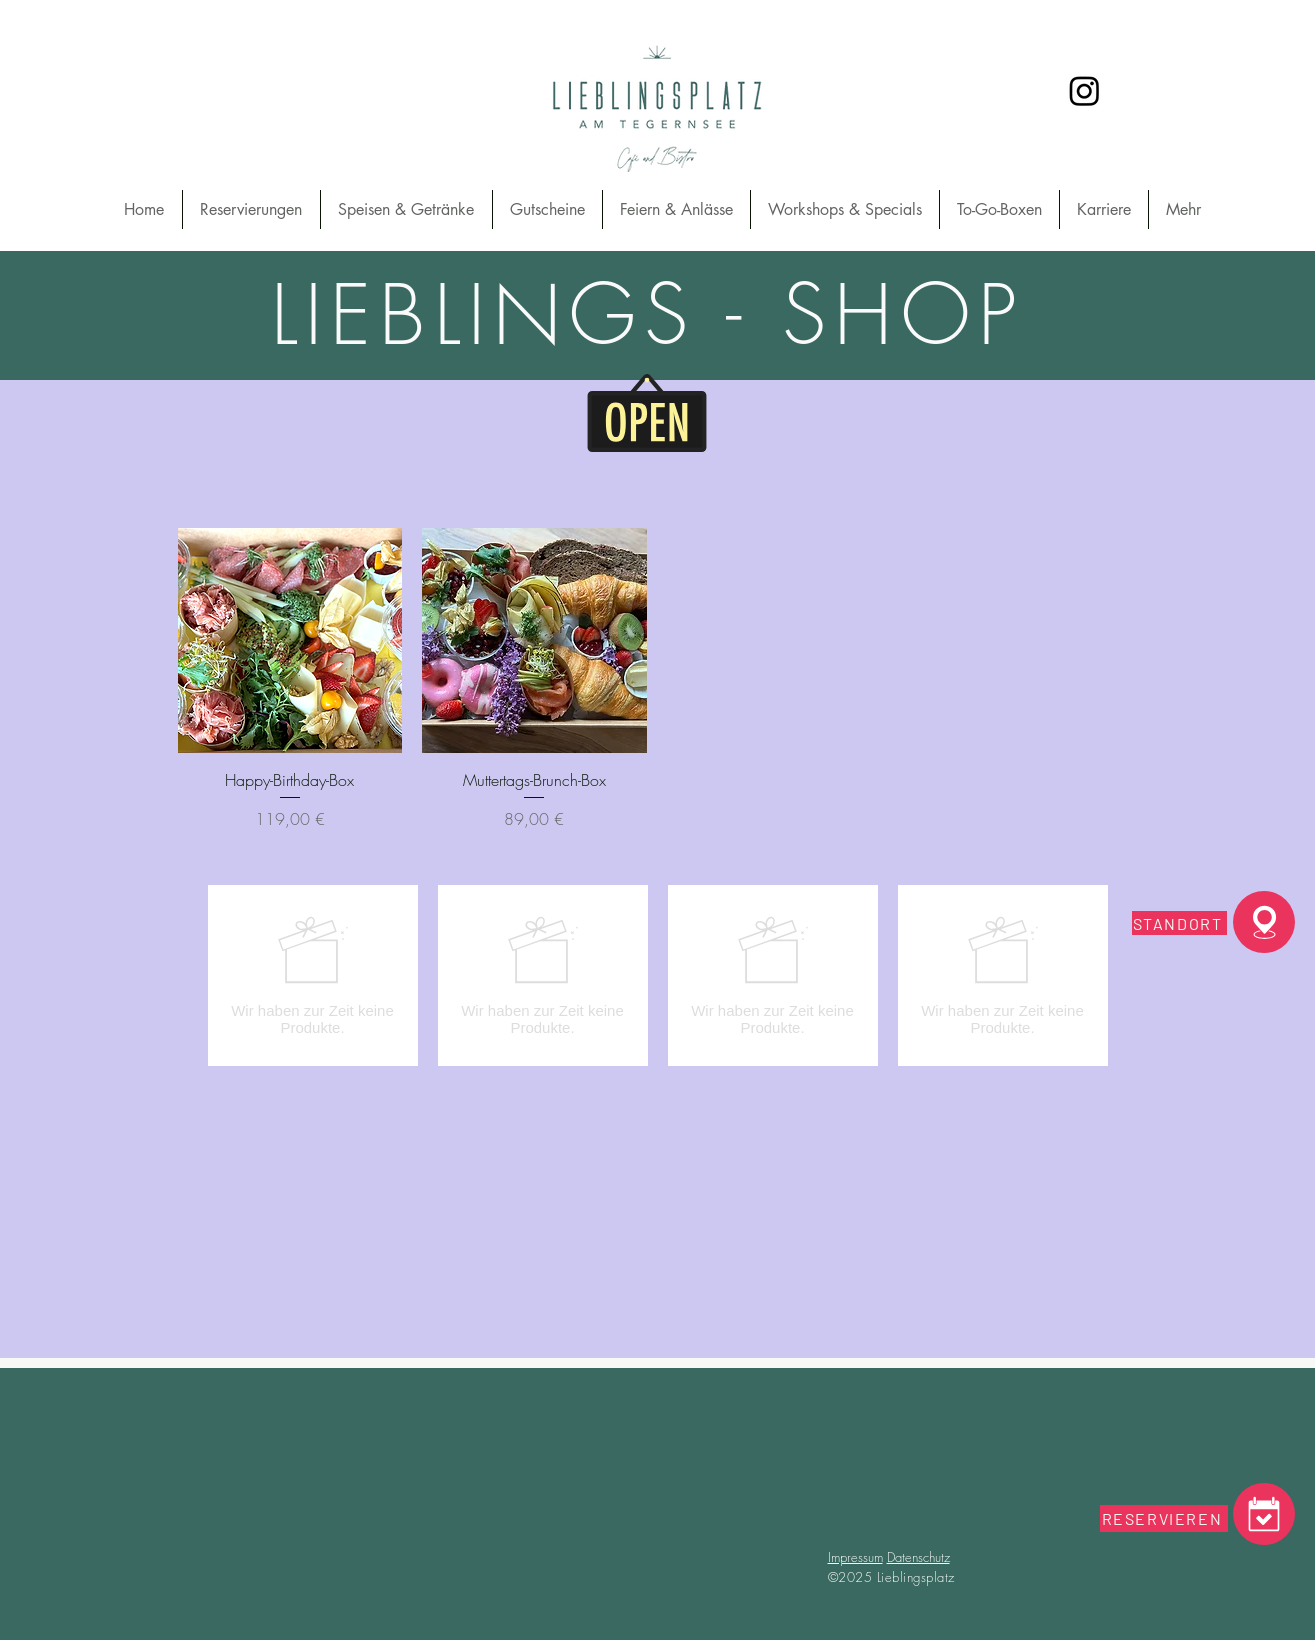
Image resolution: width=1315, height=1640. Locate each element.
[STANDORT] (1179, 923)
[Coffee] (1264, 1514)
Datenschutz (918, 1557)
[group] (658, 975)
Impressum (855, 1557)
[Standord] (1264, 922)
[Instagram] (1084, 90)
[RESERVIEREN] (1164, 1518)
